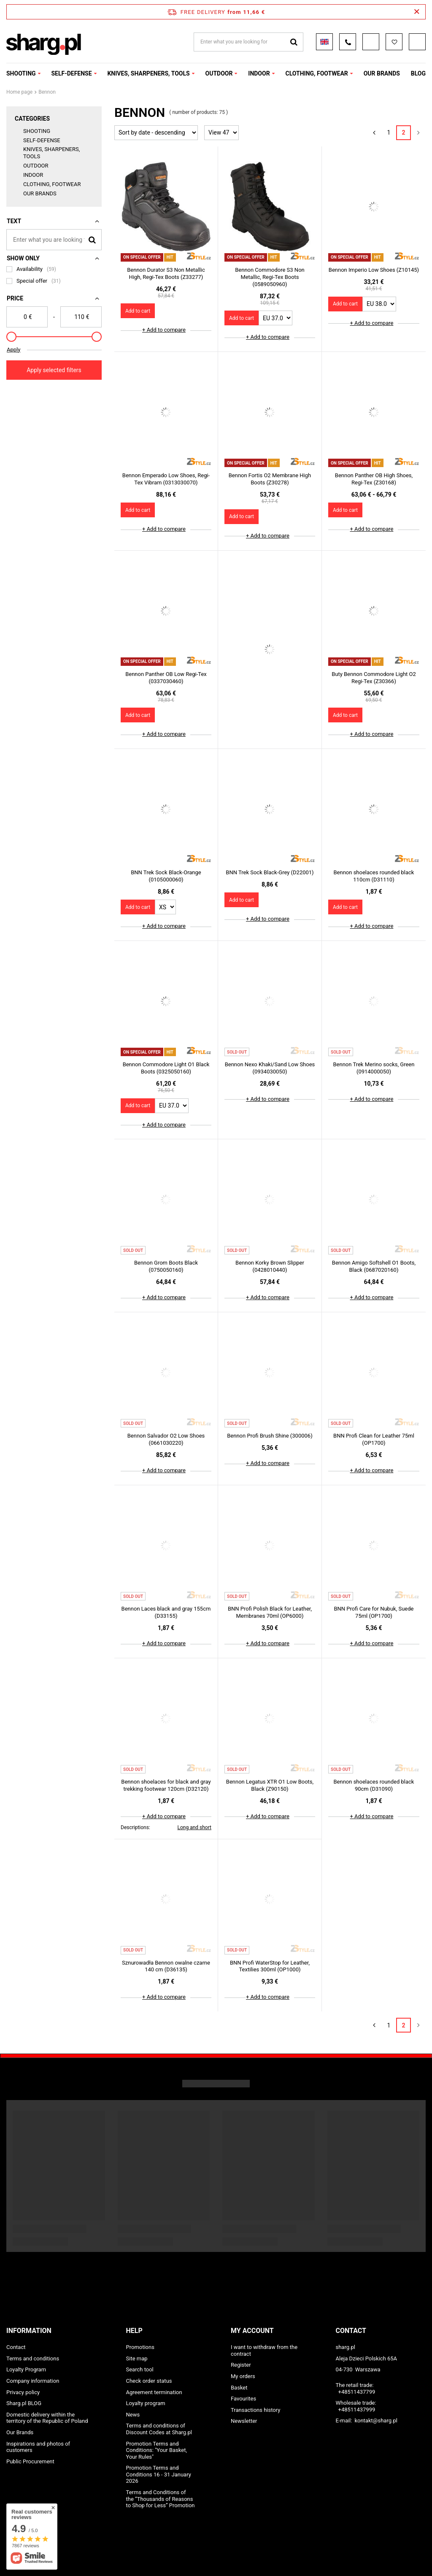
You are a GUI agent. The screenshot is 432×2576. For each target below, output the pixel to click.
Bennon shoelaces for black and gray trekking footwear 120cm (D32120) (166, 1785)
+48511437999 (356, 2409)
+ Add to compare (164, 330)
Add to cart (137, 311)
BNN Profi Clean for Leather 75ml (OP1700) (373, 1439)
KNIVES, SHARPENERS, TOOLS (148, 73)
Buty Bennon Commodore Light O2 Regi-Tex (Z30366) (374, 677)
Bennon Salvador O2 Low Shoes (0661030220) (166, 1439)
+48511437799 (356, 2392)
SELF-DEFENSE (71, 73)
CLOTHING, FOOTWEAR (316, 73)
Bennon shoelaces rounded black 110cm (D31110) (373, 876)
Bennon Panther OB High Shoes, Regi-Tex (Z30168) (374, 479)
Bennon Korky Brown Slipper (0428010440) (269, 1266)
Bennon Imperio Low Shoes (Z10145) (374, 270)
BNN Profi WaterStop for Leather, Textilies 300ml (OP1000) (270, 1966)
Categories (32, 118)
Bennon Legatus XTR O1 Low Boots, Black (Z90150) (269, 1785)
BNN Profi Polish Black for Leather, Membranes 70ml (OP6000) (270, 1612)
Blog (418, 73)
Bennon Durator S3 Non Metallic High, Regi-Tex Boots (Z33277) (166, 273)
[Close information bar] (416, 12)
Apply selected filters (54, 370)
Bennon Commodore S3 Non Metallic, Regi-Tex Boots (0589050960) (270, 277)
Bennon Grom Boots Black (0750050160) (166, 1266)
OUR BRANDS (382, 73)
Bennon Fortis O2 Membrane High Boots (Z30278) (270, 479)
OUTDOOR (219, 73)
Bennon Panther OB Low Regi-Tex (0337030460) (166, 677)
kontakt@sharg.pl (375, 2420)
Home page (19, 92)
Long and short (194, 1827)
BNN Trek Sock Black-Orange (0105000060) (166, 876)
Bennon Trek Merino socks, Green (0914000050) (373, 1068)
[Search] (92, 239)
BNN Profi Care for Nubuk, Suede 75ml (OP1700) (373, 1612)
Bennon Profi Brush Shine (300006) (269, 1436)
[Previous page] (374, 132)
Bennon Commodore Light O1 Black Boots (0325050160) (166, 1068)
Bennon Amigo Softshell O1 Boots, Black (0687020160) (374, 1266)
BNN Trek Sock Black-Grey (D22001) (269, 872)
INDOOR (259, 73)
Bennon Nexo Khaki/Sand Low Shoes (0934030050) (270, 1068)
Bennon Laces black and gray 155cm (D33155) (166, 1612)
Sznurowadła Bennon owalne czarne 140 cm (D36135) (166, 1966)
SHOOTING (21, 73)
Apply (13, 349)
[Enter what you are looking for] (54, 239)
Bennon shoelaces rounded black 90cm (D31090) (373, 1785)
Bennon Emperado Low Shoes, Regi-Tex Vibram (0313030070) (166, 479)
